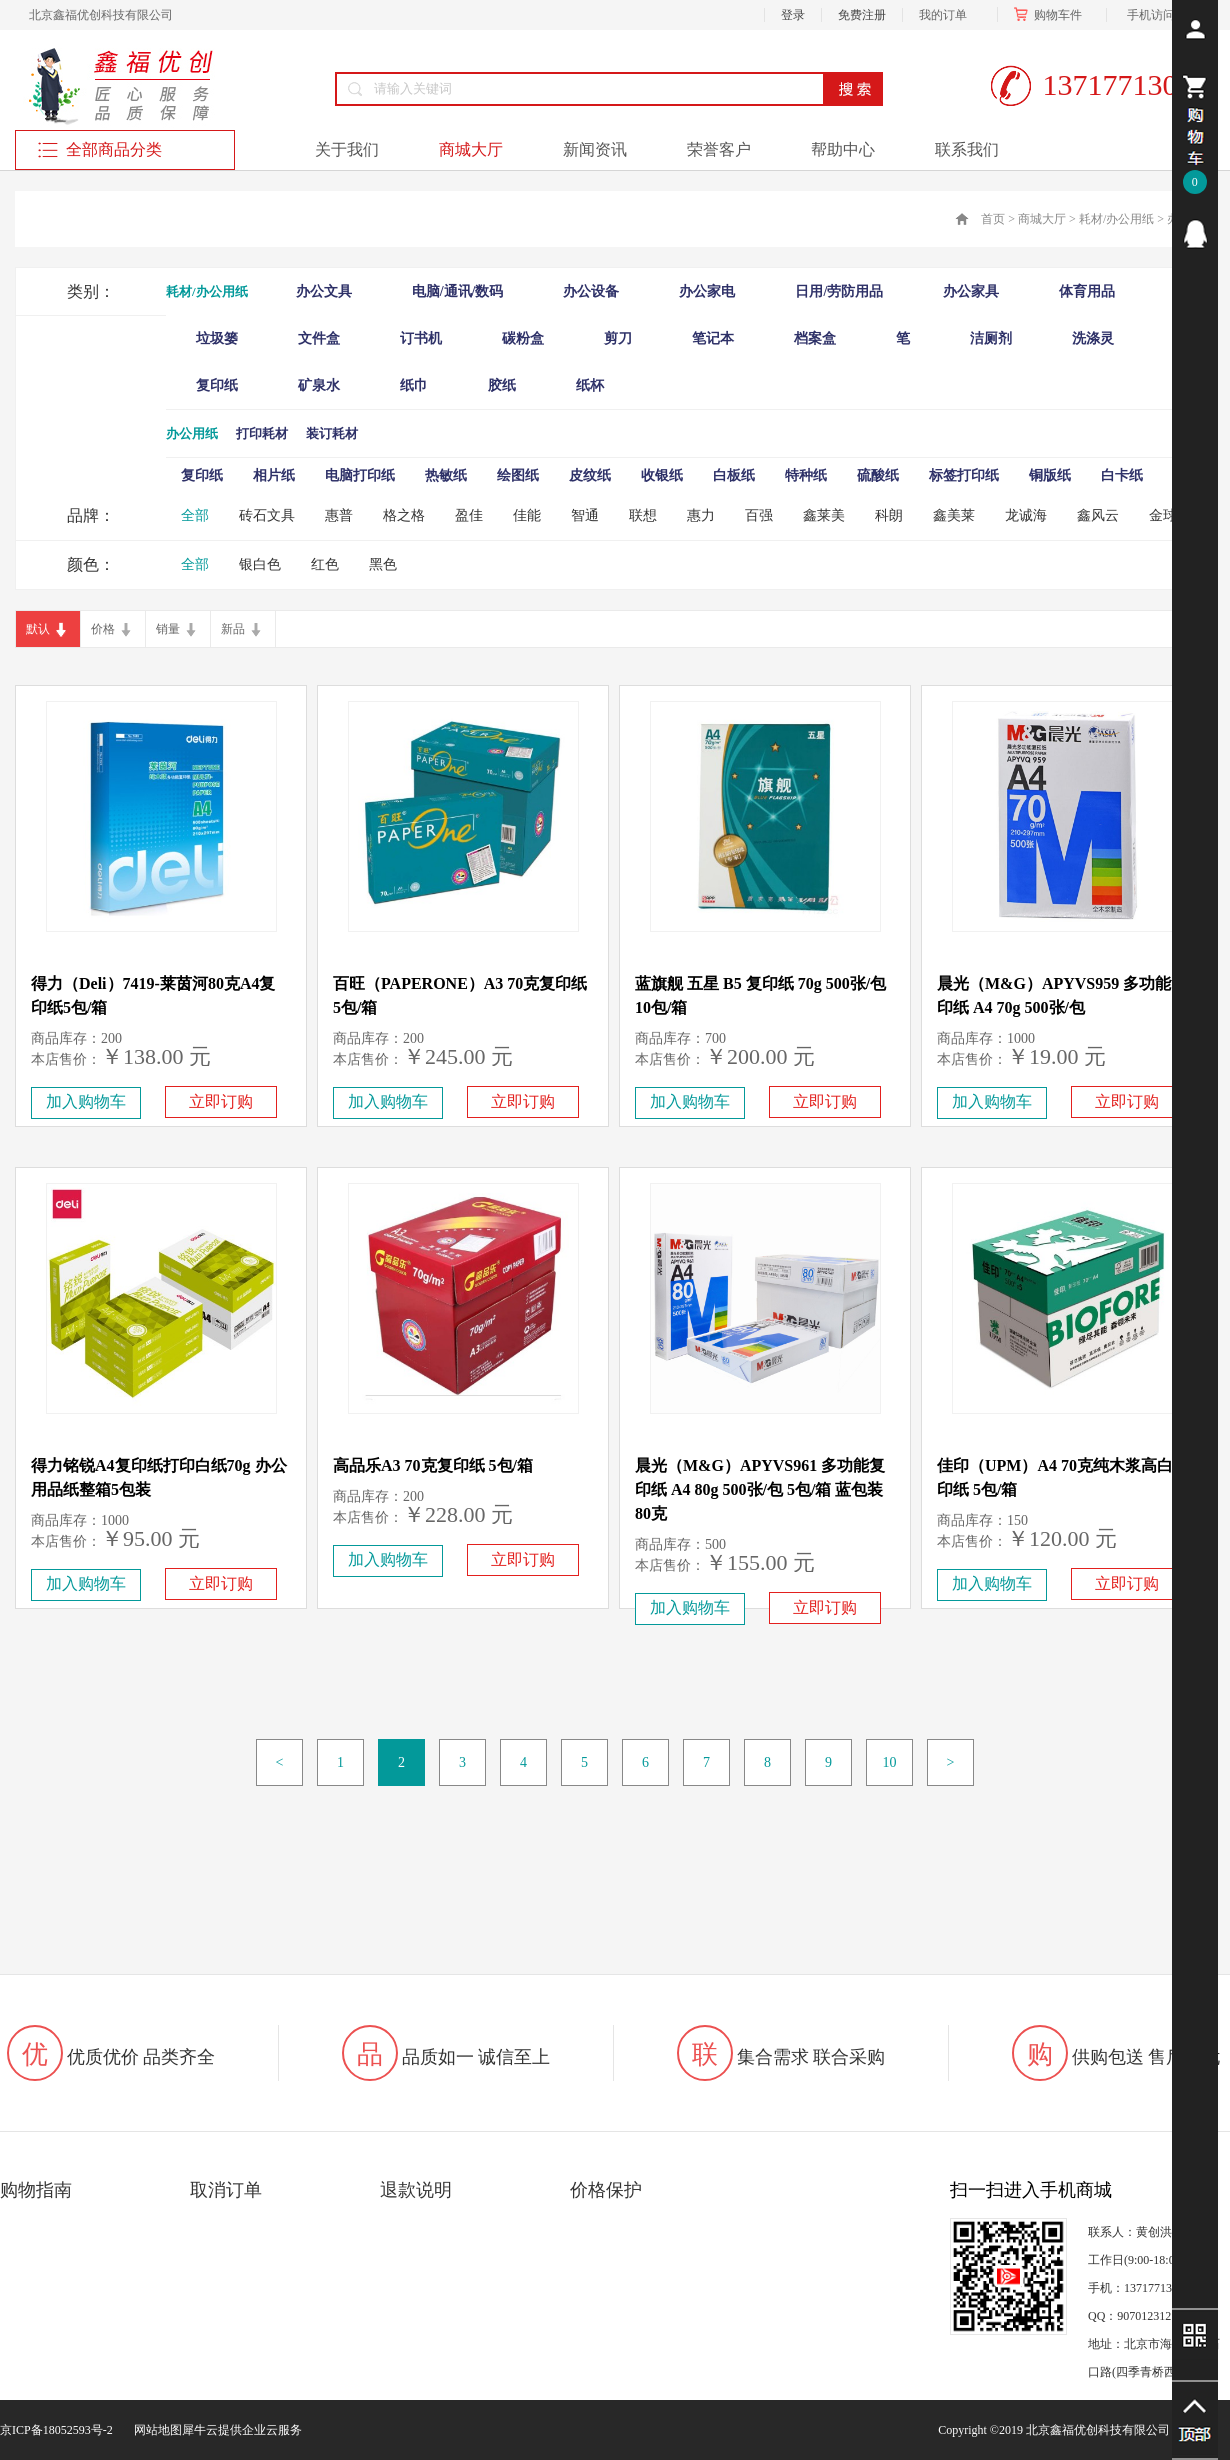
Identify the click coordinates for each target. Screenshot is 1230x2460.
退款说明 (416, 2190)
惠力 (701, 515)
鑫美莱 (954, 515)
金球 (1163, 515)
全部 (195, 515)
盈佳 (469, 515)
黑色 (383, 564)
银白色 (260, 564)
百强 (759, 515)
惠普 (339, 515)
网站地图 (155, 2430)
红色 (325, 564)
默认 (38, 629)
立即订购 (221, 1101)
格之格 (404, 515)
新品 (233, 629)
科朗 (889, 515)
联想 (643, 515)
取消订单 (226, 2190)
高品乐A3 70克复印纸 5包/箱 (433, 1465)
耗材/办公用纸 (1116, 219)
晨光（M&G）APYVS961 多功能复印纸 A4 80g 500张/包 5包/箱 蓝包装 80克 (760, 1489)
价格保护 (606, 2190)
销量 (168, 629)
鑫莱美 (824, 515)
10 (890, 1762)
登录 (793, 15)
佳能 (527, 515)
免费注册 (862, 15)
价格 (103, 629)
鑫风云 (1098, 515)
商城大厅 (1042, 219)
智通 (585, 515)
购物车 (1052, 15)
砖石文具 (267, 515)
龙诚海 (1026, 515)
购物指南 (36, 2190)
